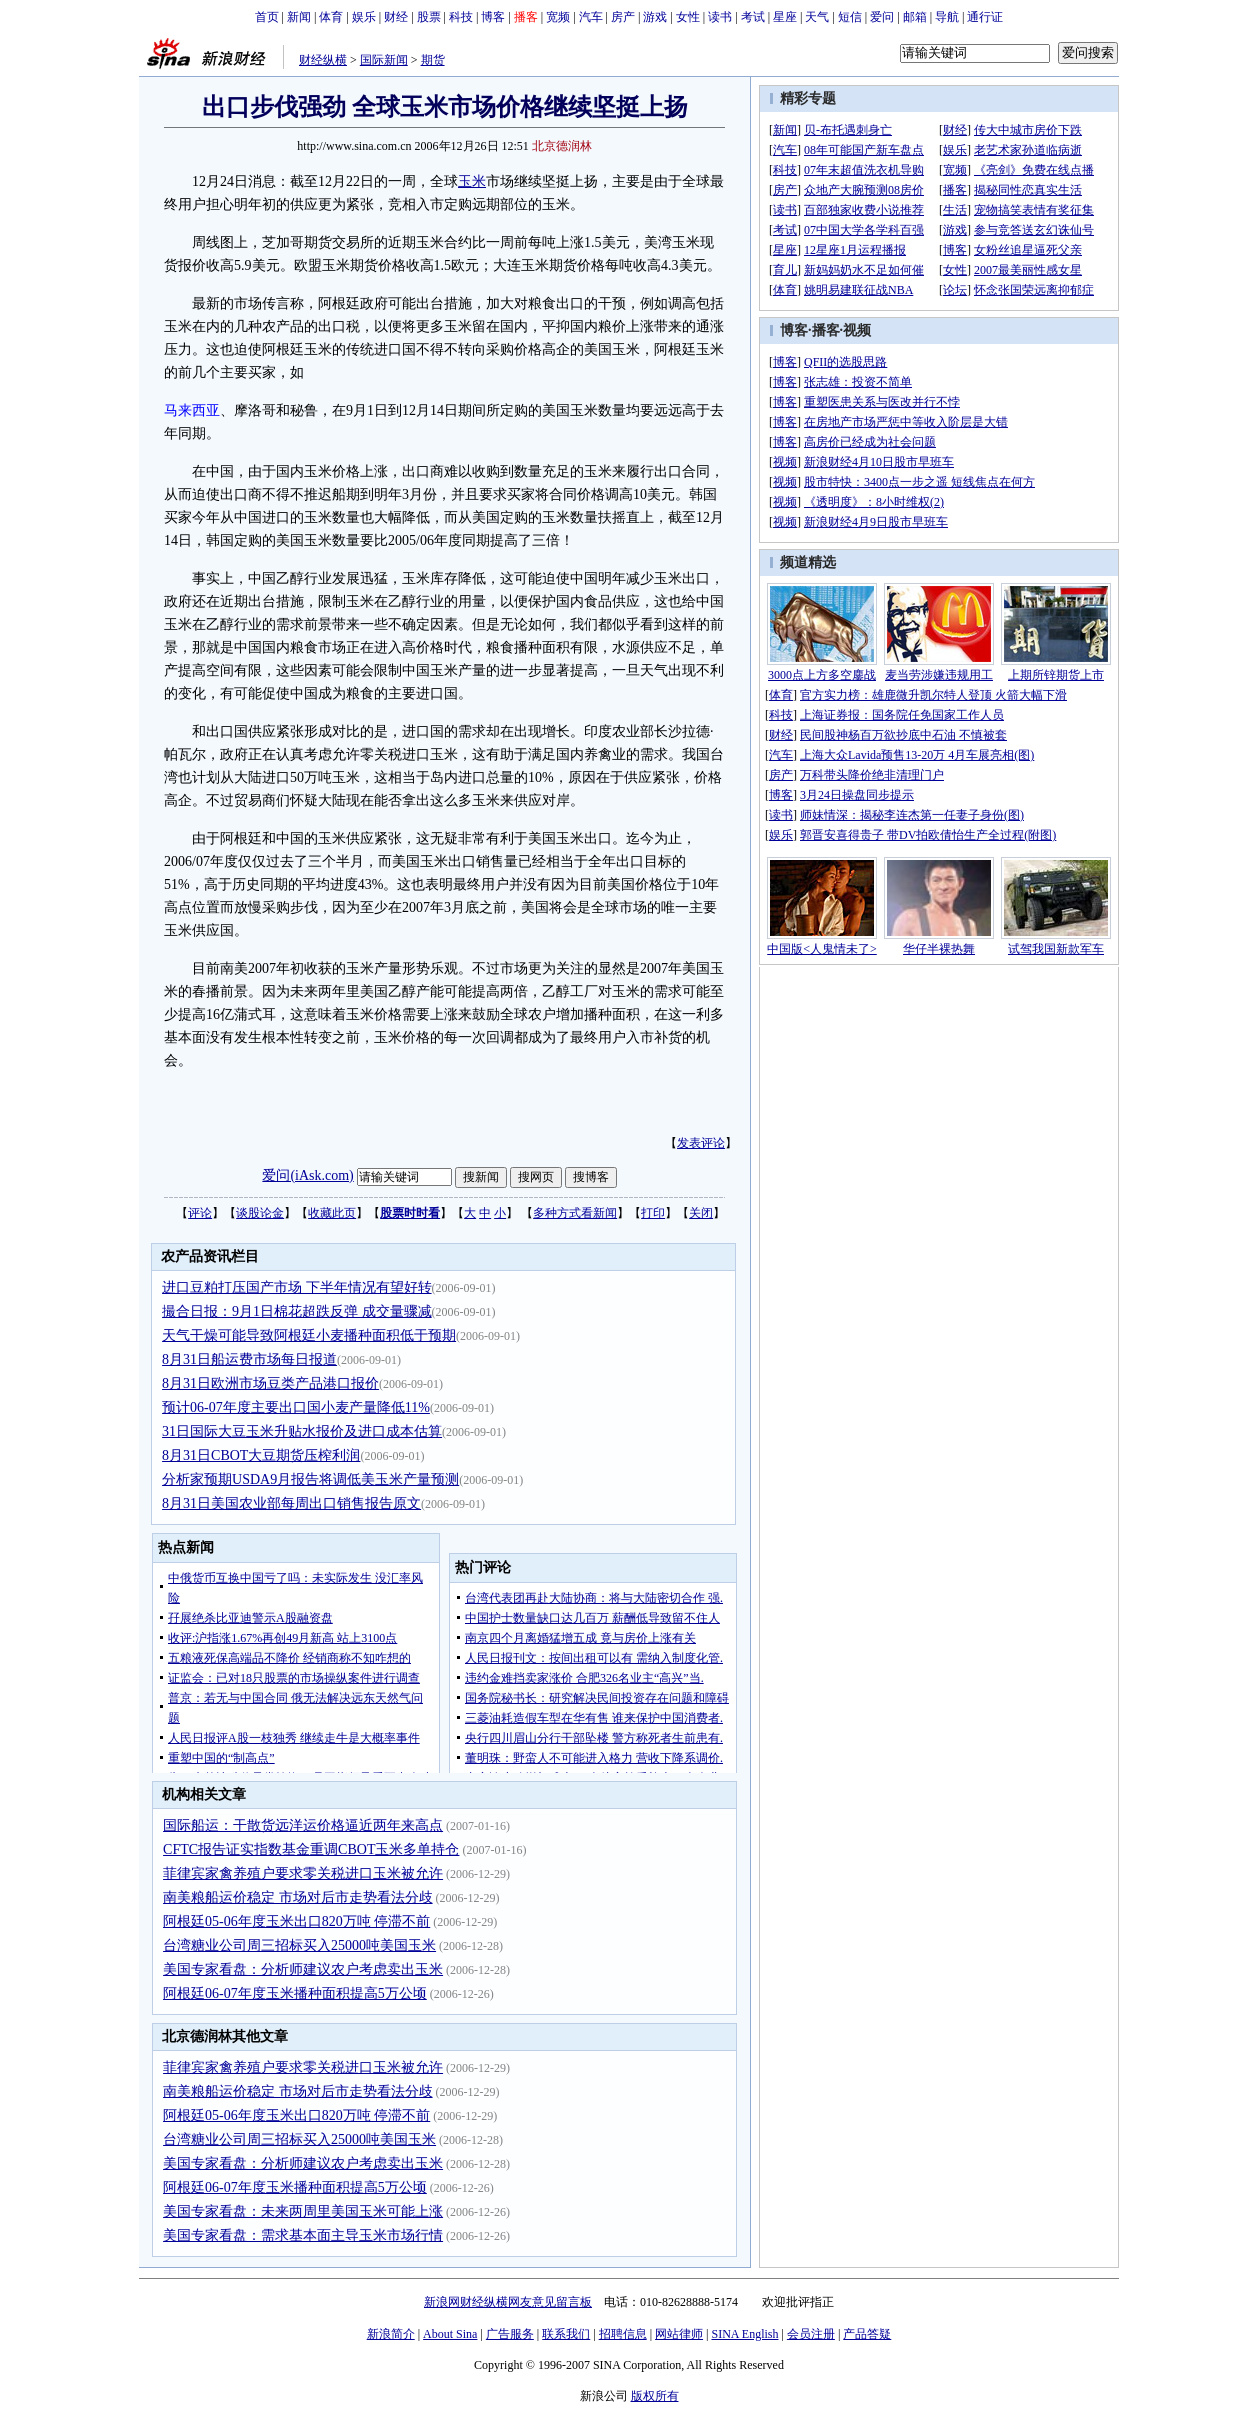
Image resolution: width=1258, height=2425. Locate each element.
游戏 (655, 17)
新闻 (299, 17)
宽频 (558, 17)
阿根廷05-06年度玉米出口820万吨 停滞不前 (296, 1921)
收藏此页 (332, 1213)
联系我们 (566, 2334)
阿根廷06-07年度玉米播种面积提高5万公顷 (295, 1993)
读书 (720, 17)
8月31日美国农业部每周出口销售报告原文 (291, 1503)
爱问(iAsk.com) (307, 1175)
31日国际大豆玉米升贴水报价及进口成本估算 (302, 1431)
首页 (267, 17)
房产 (623, 17)
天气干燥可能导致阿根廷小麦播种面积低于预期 (309, 1335)
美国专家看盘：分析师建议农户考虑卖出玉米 (303, 1969)
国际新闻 (384, 60)
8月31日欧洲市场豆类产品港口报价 (270, 1383)
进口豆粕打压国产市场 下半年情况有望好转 (297, 1287)
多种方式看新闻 (575, 1213)
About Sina (450, 2334)
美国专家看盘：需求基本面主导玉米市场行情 (303, 2235)
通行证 (985, 17)
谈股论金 (260, 1213)
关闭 (701, 1213)
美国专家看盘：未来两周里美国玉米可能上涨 (303, 2211)
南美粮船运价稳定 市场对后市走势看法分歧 (298, 1897)
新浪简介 (391, 2334)
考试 (753, 17)
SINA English (744, 2334)
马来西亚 (192, 410)
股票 (429, 17)
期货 (433, 60)
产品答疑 (867, 2334)
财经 (396, 17)
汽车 (591, 17)
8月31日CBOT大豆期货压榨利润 (261, 1455)
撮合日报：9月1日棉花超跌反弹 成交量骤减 (297, 1311)
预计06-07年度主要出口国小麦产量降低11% (296, 1407)
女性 (688, 17)
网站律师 (679, 2334)
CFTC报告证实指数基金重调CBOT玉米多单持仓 (311, 1849)
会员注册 (811, 2334)
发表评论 (701, 1143)
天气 (817, 17)
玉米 (472, 181)
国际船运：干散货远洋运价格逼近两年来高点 (303, 1825)
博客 (493, 17)
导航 (947, 17)
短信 (850, 17)
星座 (785, 17)
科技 (461, 17)
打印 (653, 1213)
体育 (331, 17)
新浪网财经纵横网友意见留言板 (508, 2302)
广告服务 (510, 2334)
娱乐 (364, 17)
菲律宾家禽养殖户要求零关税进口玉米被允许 (303, 1873)
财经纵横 (323, 60)
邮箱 (915, 17)
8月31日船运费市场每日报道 (249, 1359)
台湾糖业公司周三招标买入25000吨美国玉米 (299, 1945)
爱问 (882, 17)
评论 (200, 1213)
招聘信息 (623, 2334)
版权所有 (655, 2396)
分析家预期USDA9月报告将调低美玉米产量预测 (310, 1479)
